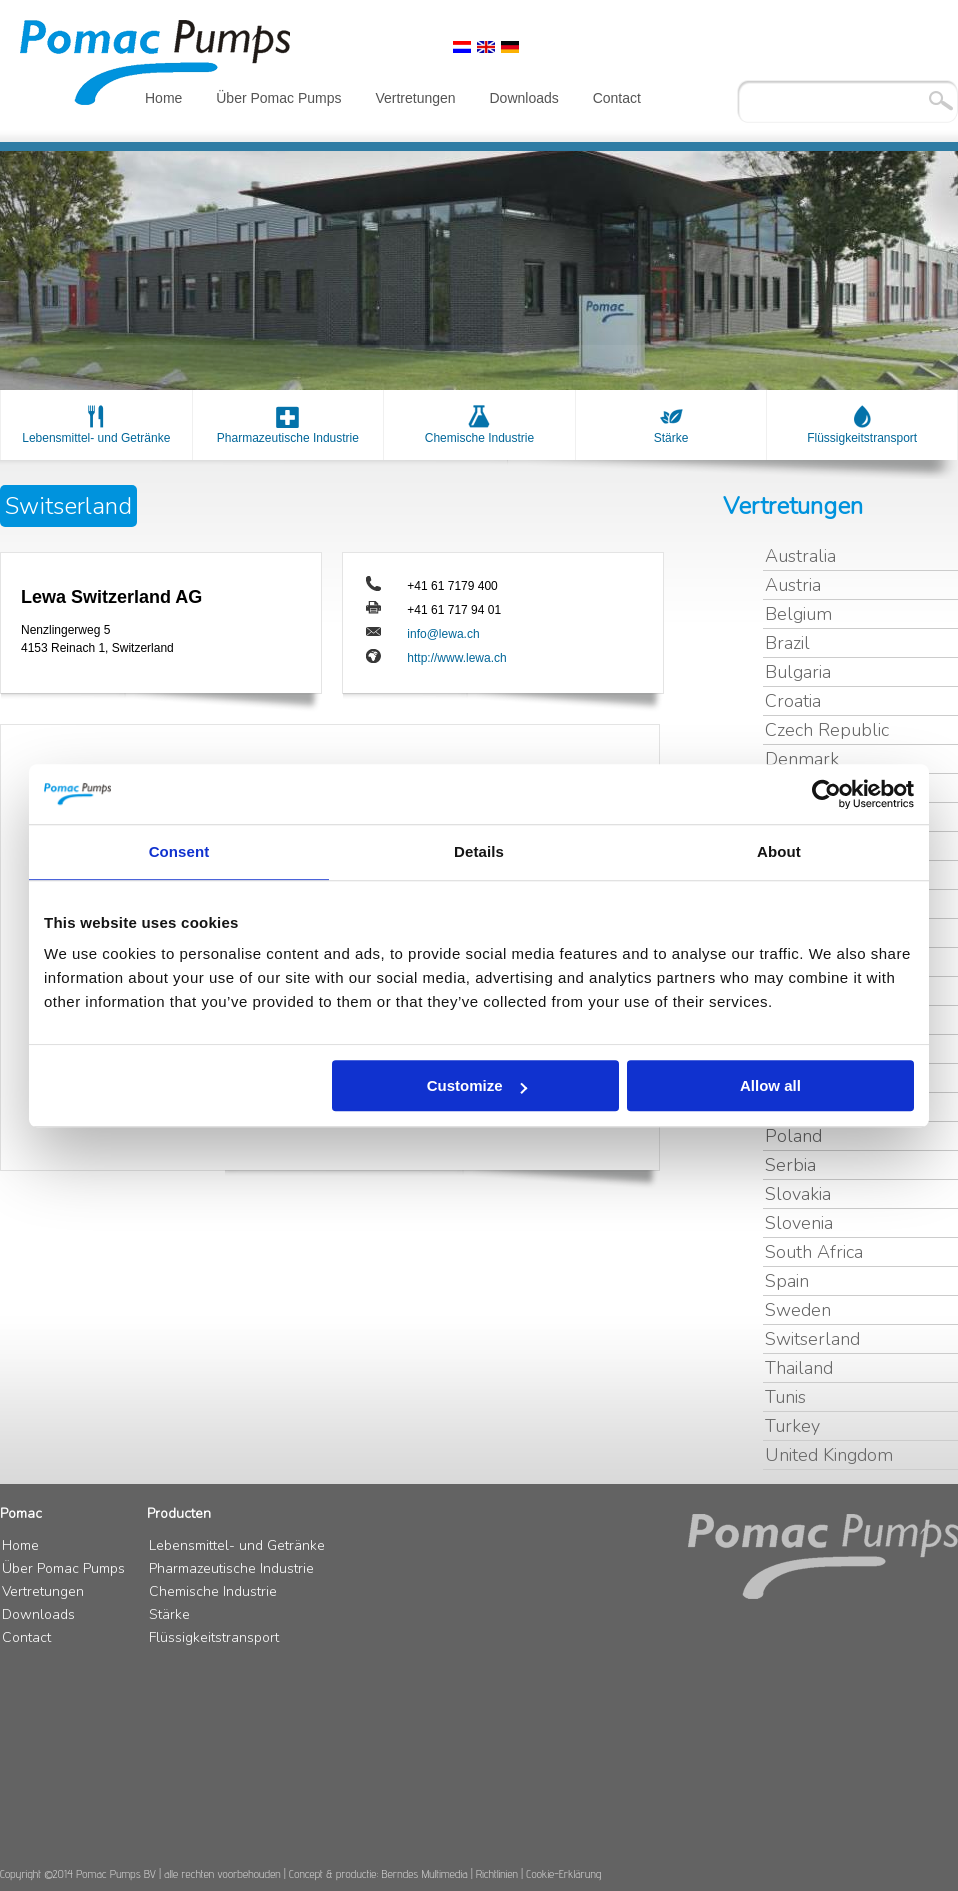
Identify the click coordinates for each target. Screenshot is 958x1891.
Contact (617, 98)
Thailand (799, 1368)
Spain (787, 1281)
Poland (793, 1136)
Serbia (790, 1165)
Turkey (792, 1426)
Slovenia (799, 1223)
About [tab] (779, 851)
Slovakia (798, 1194)
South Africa (814, 1252)
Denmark (802, 759)
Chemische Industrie (479, 438)
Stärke (671, 438)
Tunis (785, 1397)
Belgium (798, 614)
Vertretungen (415, 98)
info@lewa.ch (443, 634)
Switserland (812, 1339)
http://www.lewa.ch (456, 658)
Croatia (793, 701)
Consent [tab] (179, 851)
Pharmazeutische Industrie (288, 438)
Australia (800, 556)
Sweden (798, 1310)
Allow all (770, 1085)
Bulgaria (798, 672)
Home (163, 98)
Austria (793, 585)
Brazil (787, 643)
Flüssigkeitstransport (862, 438)
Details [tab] (479, 851)
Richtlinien (497, 1873)
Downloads (523, 98)
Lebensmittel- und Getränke (96, 438)
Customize (477, 1085)
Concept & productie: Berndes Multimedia (378, 1873)
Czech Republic (827, 730)
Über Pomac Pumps (278, 98)
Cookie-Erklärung (563, 1873)
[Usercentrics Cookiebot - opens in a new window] (826, 794)
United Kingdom (829, 1455)
